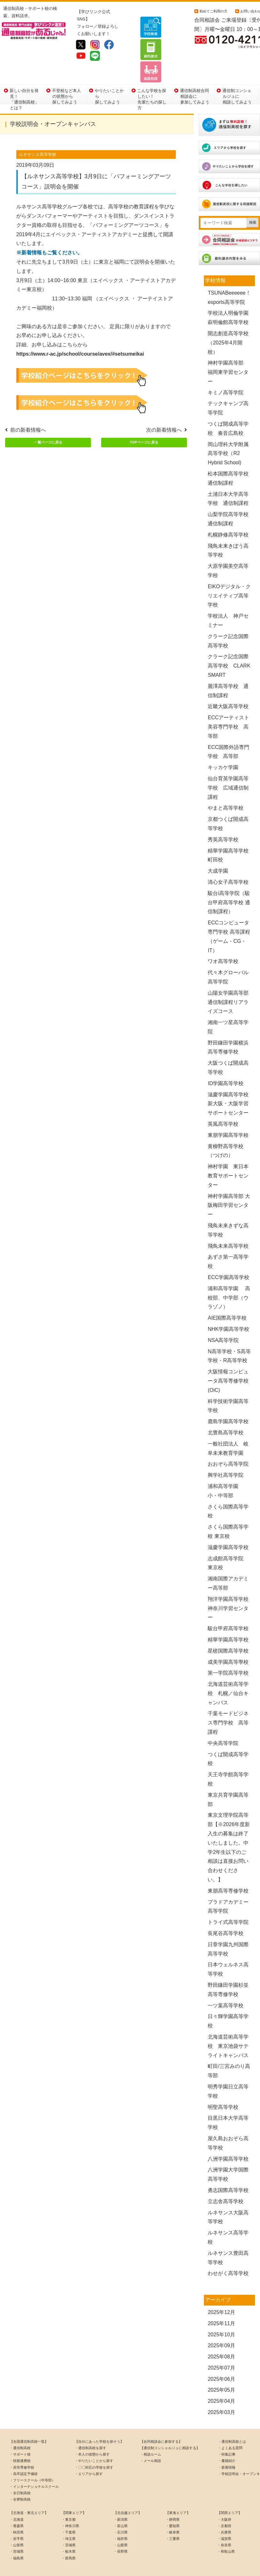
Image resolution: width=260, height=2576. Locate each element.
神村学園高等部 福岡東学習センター (228, 351)
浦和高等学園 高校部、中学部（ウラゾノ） (229, 1276)
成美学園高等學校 (228, 1640)
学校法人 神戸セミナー (228, 599)
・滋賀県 (224, 2517)
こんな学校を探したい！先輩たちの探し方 (152, 74)
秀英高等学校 (223, 818)
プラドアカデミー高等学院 (228, 1885)
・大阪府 (224, 2498)
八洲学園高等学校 (228, 2137)
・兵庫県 (224, 2511)
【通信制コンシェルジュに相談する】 (170, 2426)
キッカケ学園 (223, 746)
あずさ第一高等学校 (228, 1240)
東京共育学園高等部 (228, 1778)
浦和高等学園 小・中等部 (225, 1469)
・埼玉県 (69, 2517)
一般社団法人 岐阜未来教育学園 (228, 1427)
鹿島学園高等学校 (228, 1400)
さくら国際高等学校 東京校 (228, 1510)
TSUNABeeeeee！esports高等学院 (229, 276)
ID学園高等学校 (225, 1062)
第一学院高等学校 (228, 1651)
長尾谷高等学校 (225, 1912)
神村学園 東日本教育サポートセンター (228, 1154)
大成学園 (218, 849)
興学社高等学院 (225, 1453)
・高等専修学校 (22, 2446)
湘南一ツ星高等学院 (228, 1005)
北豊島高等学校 (225, 1411)
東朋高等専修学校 (228, 1869)
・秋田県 (17, 2511)
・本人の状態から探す (92, 2433)
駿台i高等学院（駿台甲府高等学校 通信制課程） (229, 881)
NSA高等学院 (223, 1319)
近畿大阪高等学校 (228, 685)
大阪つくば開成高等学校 (228, 1046)
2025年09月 (221, 2324)
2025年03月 (221, 2391)
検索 (252, 201)
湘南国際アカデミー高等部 (228, 1561)
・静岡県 (173, 2498)
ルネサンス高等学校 (228, 2216)
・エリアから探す (89, 2452)
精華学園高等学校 (228, 1618)
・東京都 (69, 2498)
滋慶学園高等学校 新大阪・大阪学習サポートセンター (231, 1082)
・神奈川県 (70, 2504)
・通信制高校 (20, 2426)
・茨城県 (69, 2524)
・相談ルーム (150, 2433)
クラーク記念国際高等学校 (228, 619)
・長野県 (121, 2530)
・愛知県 (173, 2504)
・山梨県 (121, 2524)
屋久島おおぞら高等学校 (228, 2121)
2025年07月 (221, 2346)
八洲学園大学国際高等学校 (228, 2153)
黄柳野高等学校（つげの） (225, 1129)
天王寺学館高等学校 (228, 1757)
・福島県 (17, 2536)
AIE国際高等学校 (227, 1296)
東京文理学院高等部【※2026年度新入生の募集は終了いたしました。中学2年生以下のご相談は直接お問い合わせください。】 (229, 1826)
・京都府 (224, 2504)
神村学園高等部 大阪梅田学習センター (229, 1184)
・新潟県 (121, 2498)
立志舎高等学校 (225, 2180)
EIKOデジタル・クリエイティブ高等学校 (229, 574)
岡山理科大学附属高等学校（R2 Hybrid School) (228, 432)
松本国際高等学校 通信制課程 (228, 457)
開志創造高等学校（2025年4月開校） (228, 321)
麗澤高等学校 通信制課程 (228, 669)
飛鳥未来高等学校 (228, 1224)
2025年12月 (221, 2291)
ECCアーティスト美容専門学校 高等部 (228, 705)
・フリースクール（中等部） (32, 2459)
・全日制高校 (20, 2471)
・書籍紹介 (226, 2439)
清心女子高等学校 (228, 860)
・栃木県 (69, 2530)
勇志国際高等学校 (228, 2168)
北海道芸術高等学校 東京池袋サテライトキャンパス (228, 2025)
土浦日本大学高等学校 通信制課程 (228, 477)
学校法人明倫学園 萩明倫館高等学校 (231, 296)
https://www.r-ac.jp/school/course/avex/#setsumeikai (80, 332)
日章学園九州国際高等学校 (228, 1927)
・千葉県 (69, 2511)
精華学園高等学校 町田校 (231, 833)
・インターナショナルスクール (34, 2465)
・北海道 (17, 2498)
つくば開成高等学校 (228, 1737)
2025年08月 (221, 2335)
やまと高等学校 (225, 786)
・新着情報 (226, 2446)
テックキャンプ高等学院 (228, 386)
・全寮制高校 (20, 2478)
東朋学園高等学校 (231, 1113)
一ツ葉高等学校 (225, 1983)
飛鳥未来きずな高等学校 (228, 1208)
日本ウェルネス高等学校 (228, 1947)
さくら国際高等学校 (228, 1489)
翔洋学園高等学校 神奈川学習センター (228, 1587)
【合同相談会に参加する (159, 2420)
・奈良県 (224, 2524)
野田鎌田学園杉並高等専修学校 (228, 1968)
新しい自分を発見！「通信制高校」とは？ (24, 74)
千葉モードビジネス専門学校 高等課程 (228, 1701)
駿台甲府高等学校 (228, 1607)
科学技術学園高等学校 (228, 1384)
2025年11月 (221, 2302)
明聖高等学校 (223, 2085)
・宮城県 (17, 2530)
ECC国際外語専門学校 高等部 (228, 730)
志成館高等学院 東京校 (228, 1541)
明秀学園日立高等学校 (228, 2070)
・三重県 (173, 2517)
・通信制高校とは (232, 2420)
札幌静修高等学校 (228, 513)
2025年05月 (221, 2368)
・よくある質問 (230, 2426)
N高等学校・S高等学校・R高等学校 (229, 1334)
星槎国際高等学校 (228, 1629)
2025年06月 (221, 2357)
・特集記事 (226, 2433)
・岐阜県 (173, 2511)
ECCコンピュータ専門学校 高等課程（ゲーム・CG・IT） (229, 915)
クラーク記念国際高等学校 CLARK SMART (229, 644)
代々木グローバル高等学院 (228, 955)
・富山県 (121, 2504)
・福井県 (121, 2517)
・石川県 (121, 2511)
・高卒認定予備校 (24, 2452)
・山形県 (17, 2524)
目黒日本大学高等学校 (228, 2101)
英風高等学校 (223, 1102)
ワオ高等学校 (223, 940)
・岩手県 (17, 2517)
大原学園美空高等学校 (228, 549)
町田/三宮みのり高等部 (229, 2049)
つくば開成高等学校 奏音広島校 (228, 407)
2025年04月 (221, 2379)
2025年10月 (221, 2313)
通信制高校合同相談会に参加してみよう (194, 74)
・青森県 (17, 2504)
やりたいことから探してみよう (109, 74)
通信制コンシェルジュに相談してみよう (237, 74)
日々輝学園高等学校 (228, 1999)
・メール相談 (150, 2439)
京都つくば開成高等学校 (228, 802)
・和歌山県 (226, 2530)
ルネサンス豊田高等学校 (228, 2236)
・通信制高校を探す (90, 2426)
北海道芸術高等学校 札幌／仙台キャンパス (228, 1672)
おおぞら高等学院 (228, 1442)
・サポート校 (20, 2433)
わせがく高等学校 (228, 2252)
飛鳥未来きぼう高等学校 (228, 529)
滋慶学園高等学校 (228, 1526)
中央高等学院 (223, 1721)
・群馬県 (69, 2536)
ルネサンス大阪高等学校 (228, 2195)
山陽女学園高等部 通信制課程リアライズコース (231, 981)
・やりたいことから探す (94, 2439)
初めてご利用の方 (213, 11)
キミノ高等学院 (225, 371)
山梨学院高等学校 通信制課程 (231, 497)
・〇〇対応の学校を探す (94, 2446)
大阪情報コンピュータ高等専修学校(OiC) (228, 1359)
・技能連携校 (20, 2439)
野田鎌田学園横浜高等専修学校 (228, 1026)
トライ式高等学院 (228, 1900)
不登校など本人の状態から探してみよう (66, 74)
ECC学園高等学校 (228, 1256)
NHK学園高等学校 (228, 1307)
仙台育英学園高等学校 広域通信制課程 (228, 766)
